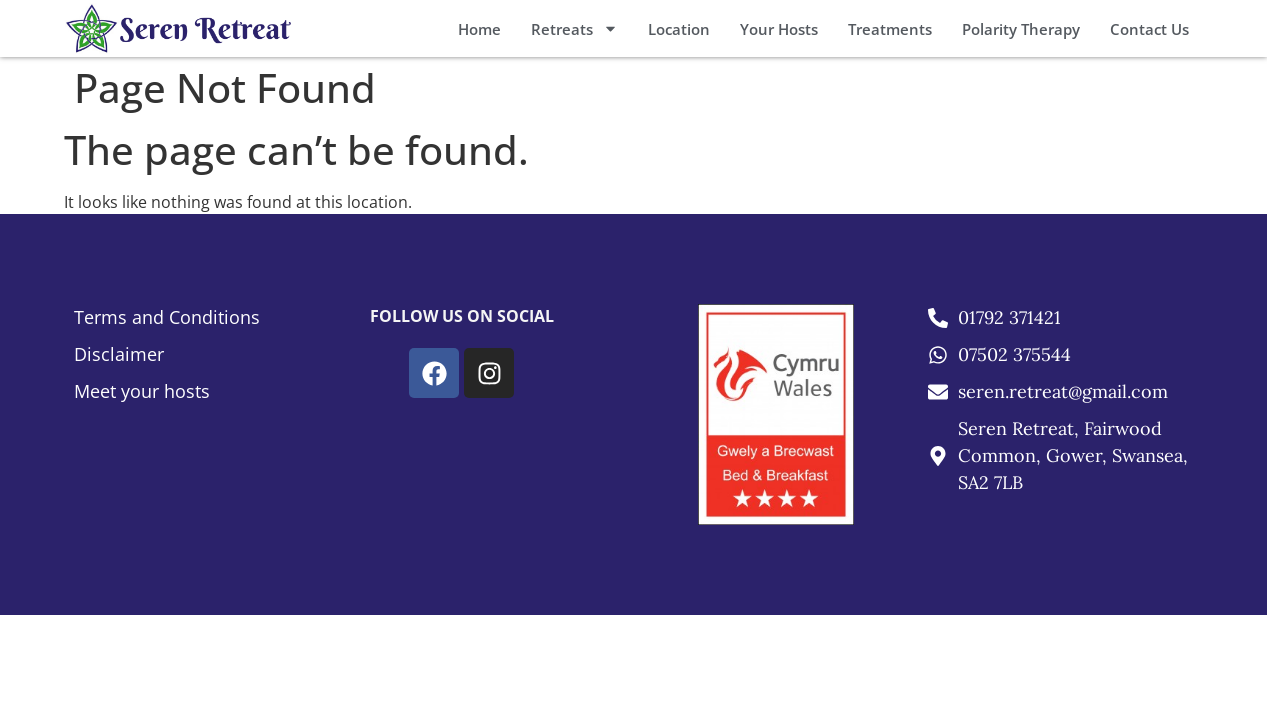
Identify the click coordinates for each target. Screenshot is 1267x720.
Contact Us (1149, 29)
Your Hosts (779, 29)
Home (479, 29)
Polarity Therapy (1021, 29)
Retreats (574, 28)
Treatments (890, 29)
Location (679, 29)
